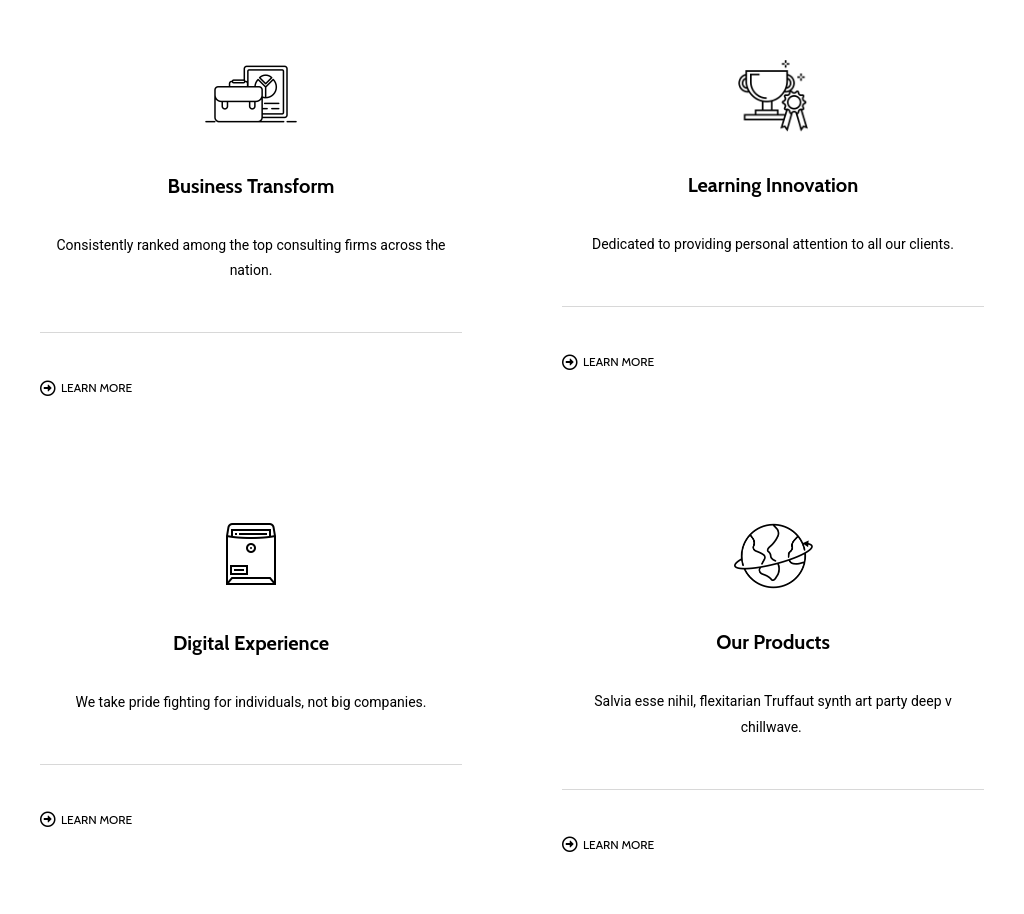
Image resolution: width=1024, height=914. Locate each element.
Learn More (96, 387)
